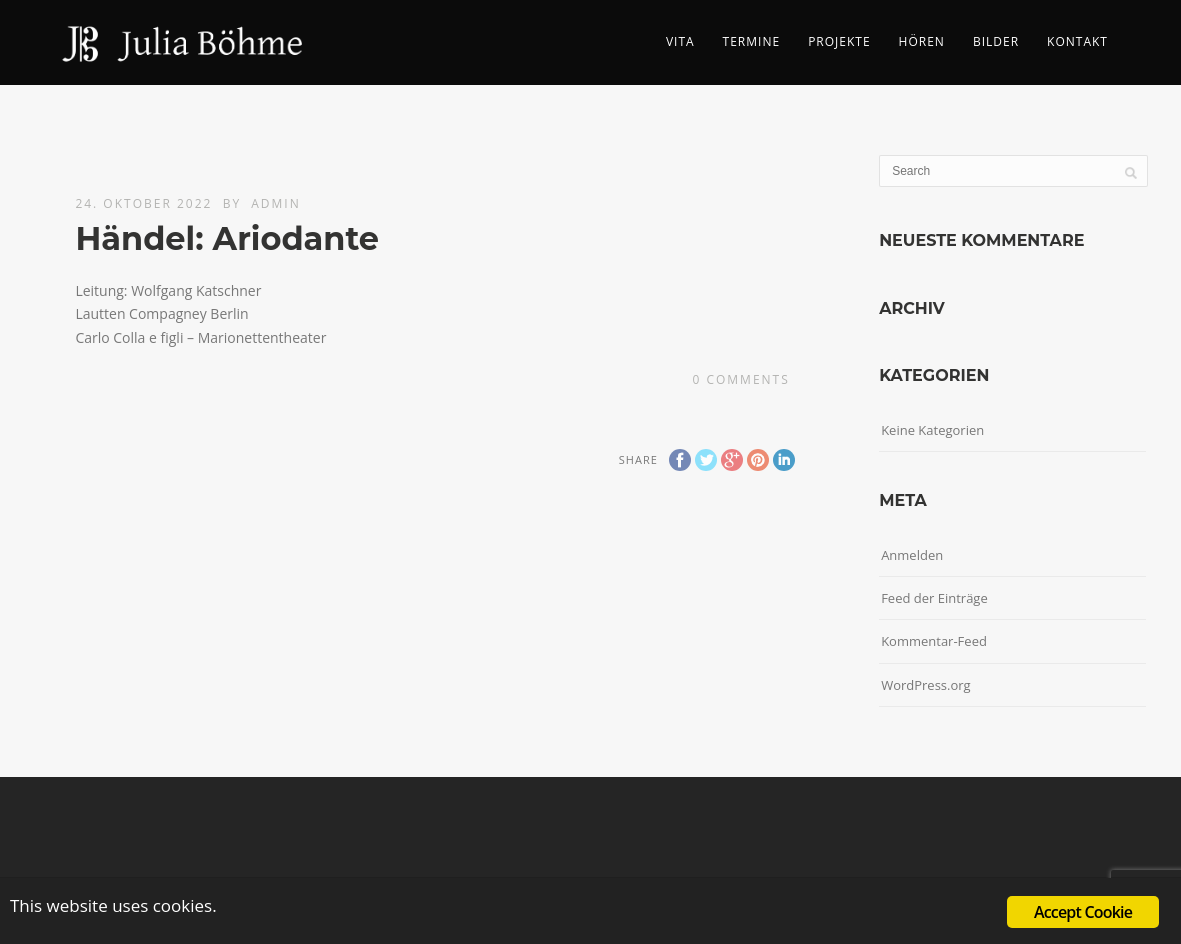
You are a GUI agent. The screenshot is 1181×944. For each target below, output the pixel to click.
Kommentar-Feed (934, 641)
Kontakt (1077, 41)
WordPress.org (926, 685)
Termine (752, 41)
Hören (922, 41)
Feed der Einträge (934, 598)
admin (275, 203)
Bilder (996, 41)
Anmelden (912, 555)
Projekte (839, 41)
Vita (680, 41)
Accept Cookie (1083, 912)
